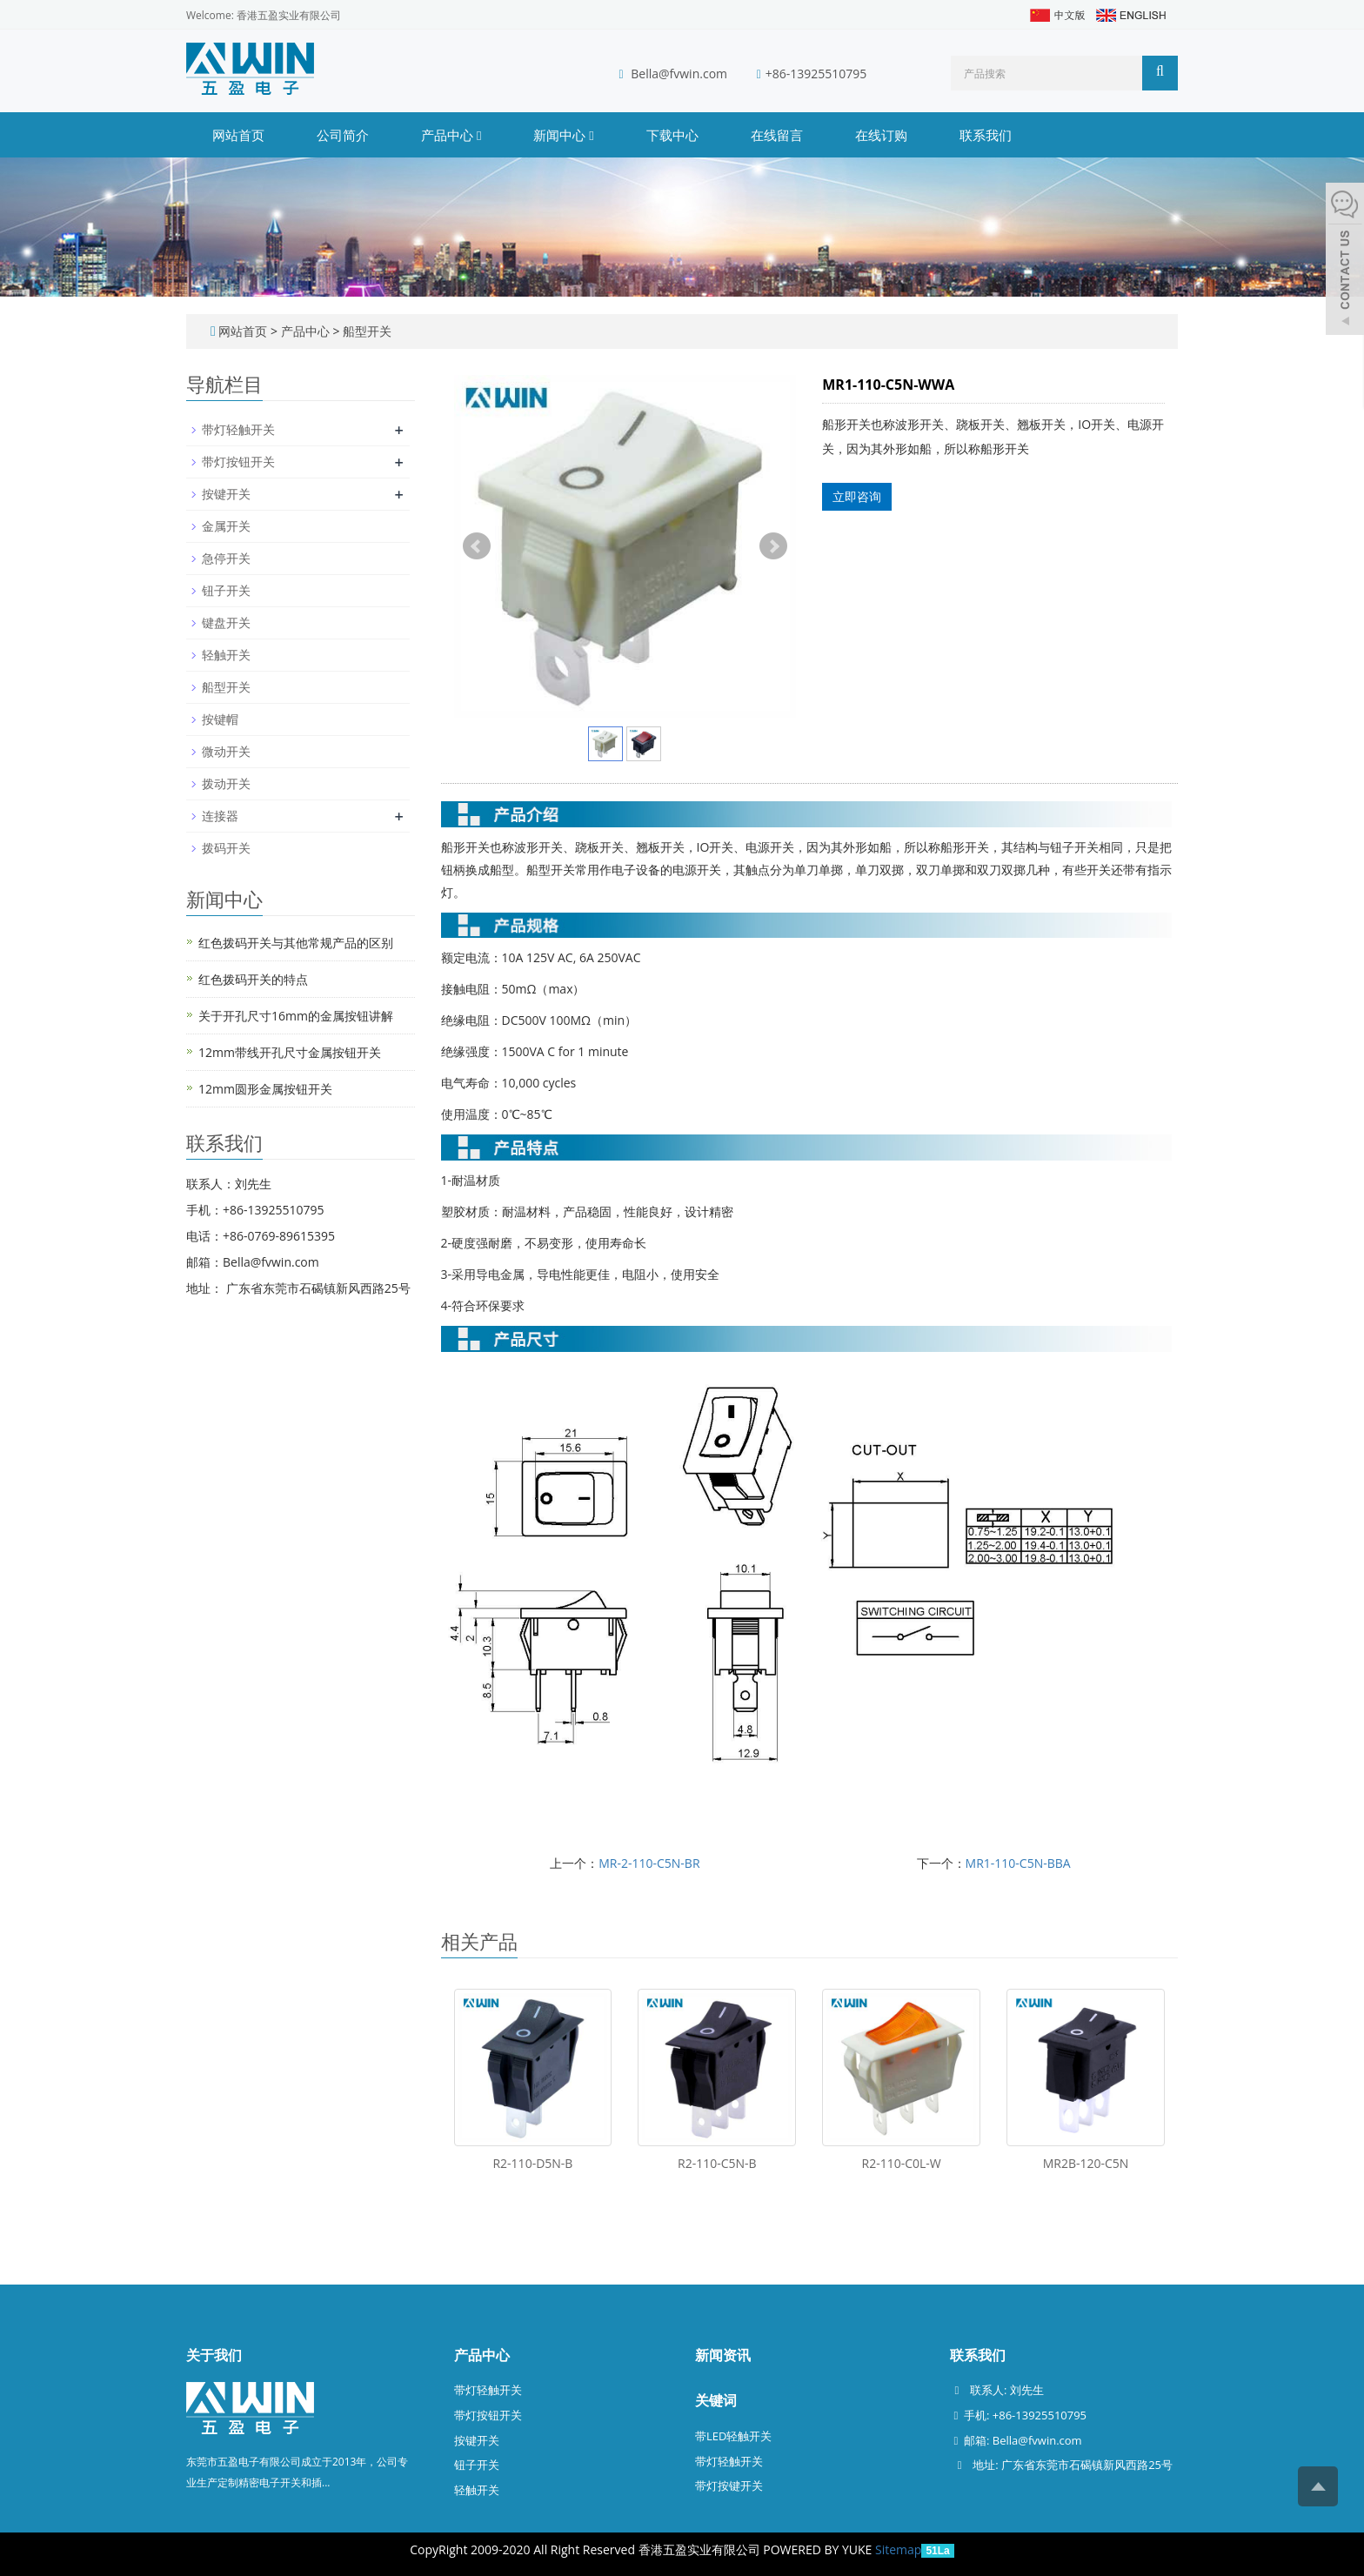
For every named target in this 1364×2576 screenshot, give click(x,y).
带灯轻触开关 (238, 429)
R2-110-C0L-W (901, 2163)
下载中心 (672, 135)
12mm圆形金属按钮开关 (265, 1089)
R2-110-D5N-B (532, 2163)
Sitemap (898, 2549)
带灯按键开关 (729, 2485)
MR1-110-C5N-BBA (1018, 1863)
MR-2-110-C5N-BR (648, 1863)
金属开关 (226, 526)
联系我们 (985, 135)
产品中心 (451, 135)
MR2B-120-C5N (1086, 2163)
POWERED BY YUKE (819, 2549)
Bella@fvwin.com (679, 73)
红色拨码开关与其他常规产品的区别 (295, 942)
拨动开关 (226, 783)
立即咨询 (856, 496)
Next (773, 546)
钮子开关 (226, 590)
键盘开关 (226, 622)
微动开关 (226, 751)
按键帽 (220, 719)
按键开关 (226, 493)
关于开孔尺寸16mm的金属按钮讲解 (295, 1015)
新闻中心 (563, 135)
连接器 (220, 815)
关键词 (716, 2400)
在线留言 (777, 135)
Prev (477, 546)
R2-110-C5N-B (717, 2163)
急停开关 (226, 558)
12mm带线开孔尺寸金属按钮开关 (289, 1052)
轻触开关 (226, 654)
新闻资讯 (723, 2355)
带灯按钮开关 (238, 461)
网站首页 (238, 135)
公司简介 (343, 135)
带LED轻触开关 (733, 2436)
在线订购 (881, 135)
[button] (479, 135)
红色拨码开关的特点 (253, 979)
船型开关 (365, 331)
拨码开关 (226, 848)
